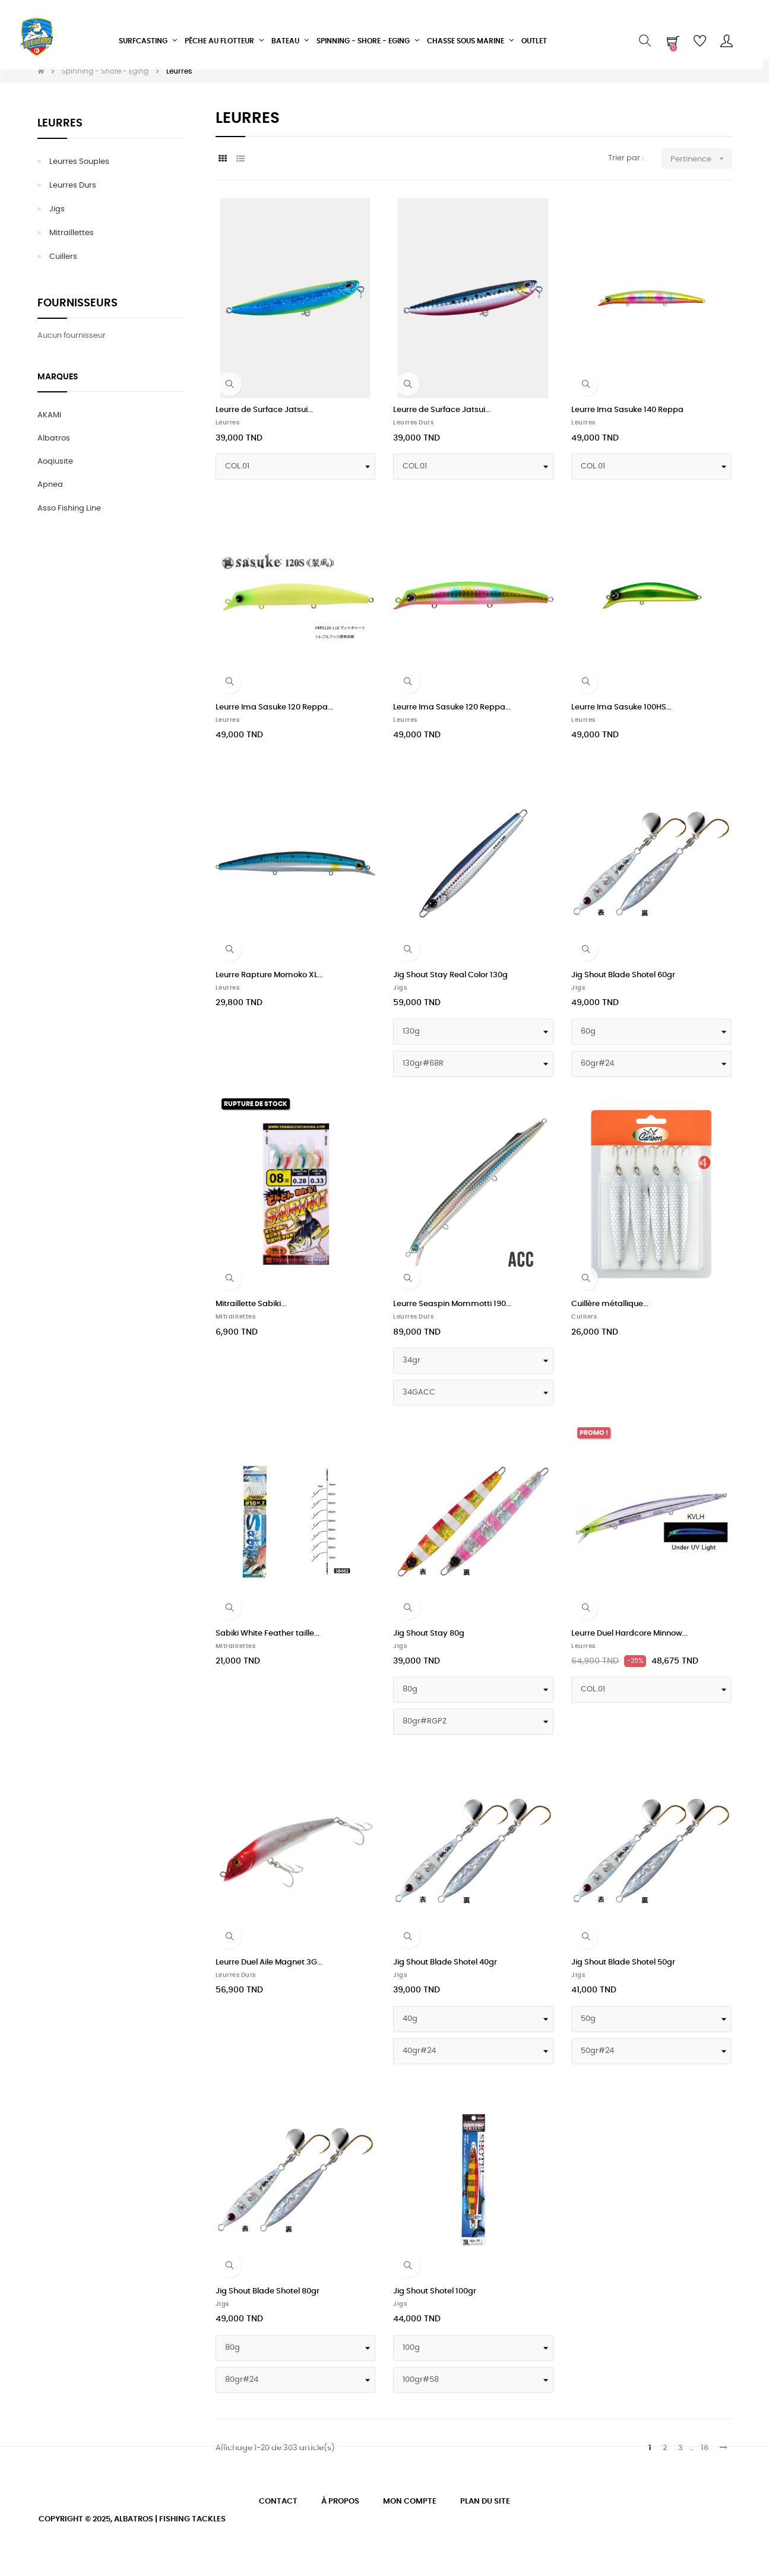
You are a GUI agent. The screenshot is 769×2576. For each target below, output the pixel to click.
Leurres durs (72, 185)
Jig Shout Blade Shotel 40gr (445, 1962)
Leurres (60, 123)
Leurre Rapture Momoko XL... (269, 975)
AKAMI (49, 415)
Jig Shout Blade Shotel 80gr (267, 2291)
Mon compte (409, 2501)
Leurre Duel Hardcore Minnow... (629, 1633)
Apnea (50, 485)
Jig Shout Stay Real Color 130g (450, 975)
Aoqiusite (55, 461)
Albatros (53, 438)
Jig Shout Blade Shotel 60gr (623, 975)
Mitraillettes (71, 233)
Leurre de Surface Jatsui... (264, 410)
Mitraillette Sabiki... (251, 1304)
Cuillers (63, 257)
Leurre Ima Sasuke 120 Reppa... (274, 707)
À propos (340, 2501)
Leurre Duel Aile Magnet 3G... (269, 1962)
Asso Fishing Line (69, 508)
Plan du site (485, 2501)
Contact (278, 2501)
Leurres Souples (79, 162)
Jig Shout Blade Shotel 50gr (623, 1962)
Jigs (57, 209)
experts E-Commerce (188, 2538)
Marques (57, 377)
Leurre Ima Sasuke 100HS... (621, 707)
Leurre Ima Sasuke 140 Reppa (627, 410)
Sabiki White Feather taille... (267, 1633)
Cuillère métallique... (609, 1304)
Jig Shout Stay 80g (428, 1633)
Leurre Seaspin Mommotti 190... (452, 1304)
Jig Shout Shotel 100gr (434, 2291)
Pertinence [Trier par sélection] (701, 158)
